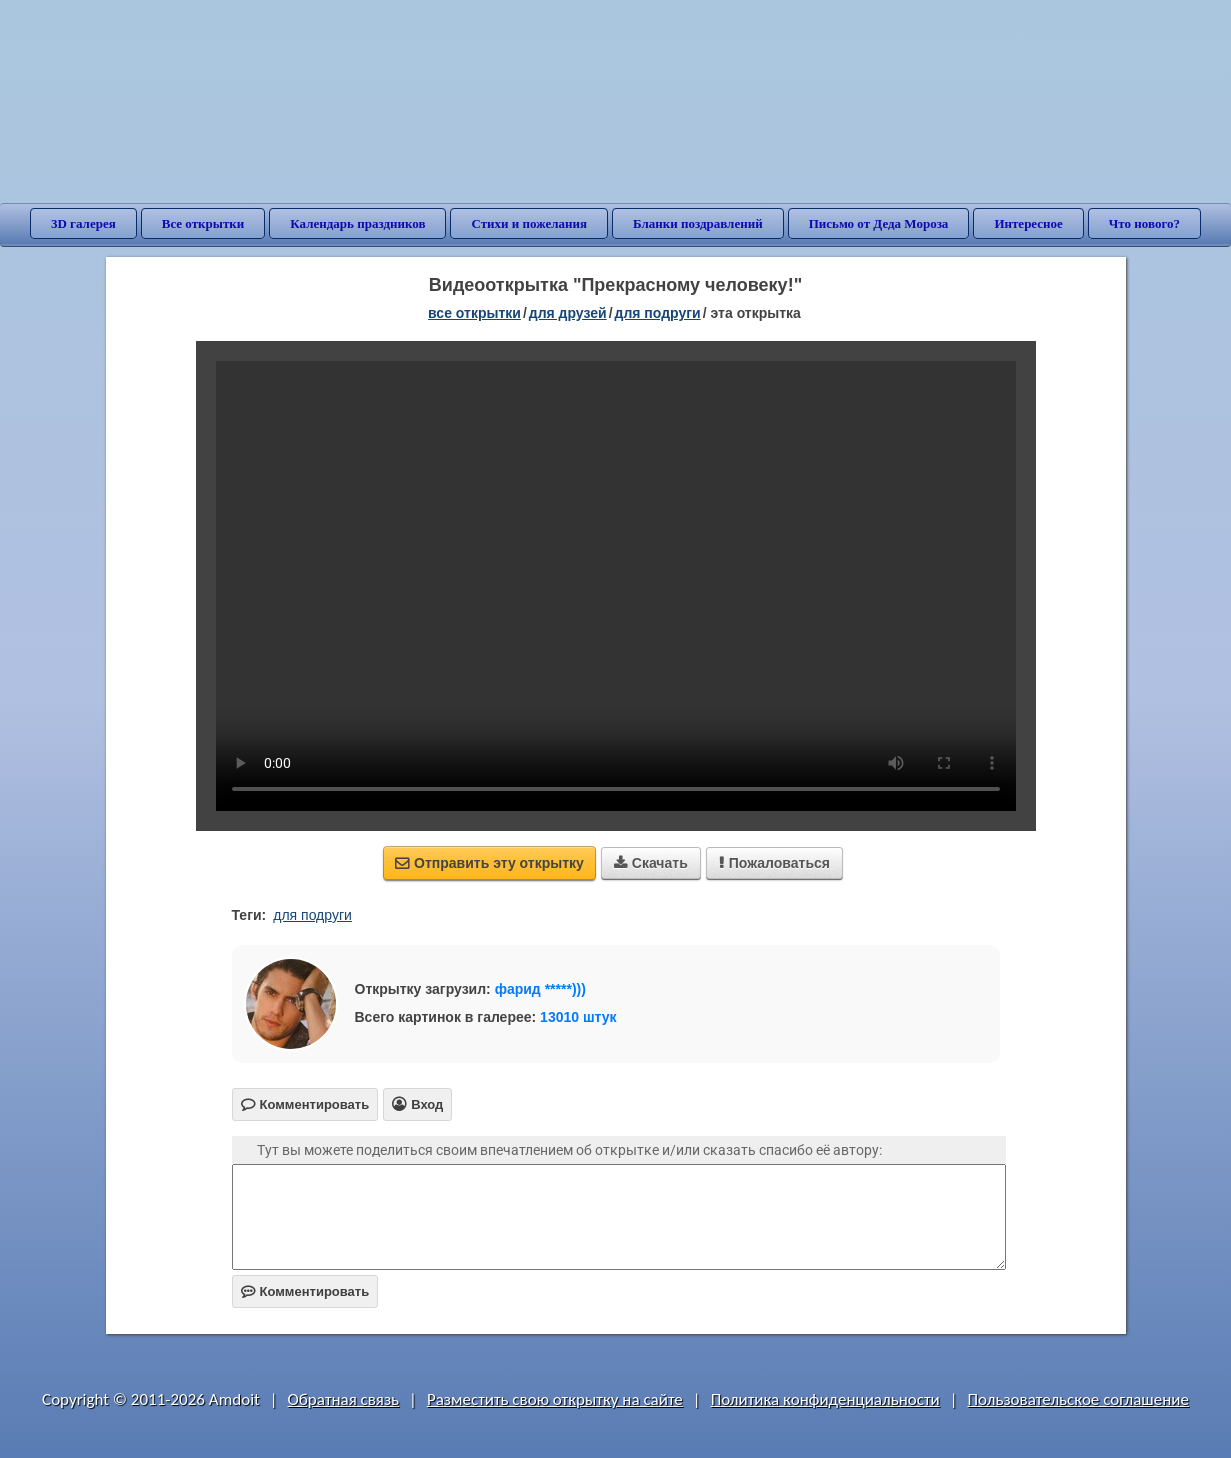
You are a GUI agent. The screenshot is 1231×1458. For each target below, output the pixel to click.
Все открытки (203, 223)
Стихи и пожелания (529, 223)
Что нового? (1144, 223)
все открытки (474, 313)
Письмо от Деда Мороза (879, 223)
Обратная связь (344, 1399)
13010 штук (578, 1017)
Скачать (651, 863)
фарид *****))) (540, 989)
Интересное (1028, 223)
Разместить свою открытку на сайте (555, 1399)
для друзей (568, 313)
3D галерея (83, 223)
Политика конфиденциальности (825, 1399)
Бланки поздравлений (698, 223)
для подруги (658, 313)
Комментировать (305, 1291)
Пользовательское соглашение (1078, 1399)
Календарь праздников (357, 223)
